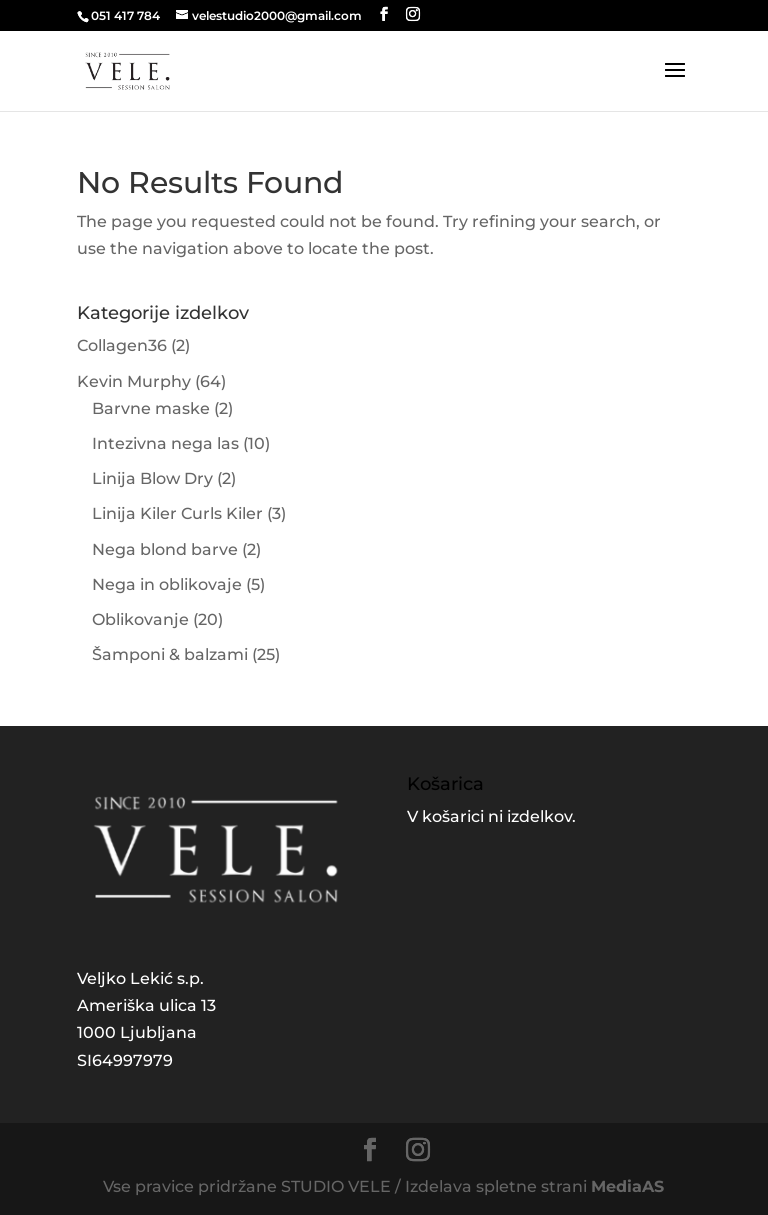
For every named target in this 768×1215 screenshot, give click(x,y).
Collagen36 (122, 345)
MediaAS (627, 1186)
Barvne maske (151, 408)
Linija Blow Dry (152, 478)
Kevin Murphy (134, 381)
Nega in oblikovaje (167, 584)
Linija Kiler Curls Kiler (177, 513)
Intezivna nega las (165, 443)
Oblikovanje (140, 619)
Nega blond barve (165, 549)
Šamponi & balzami (170, 654)
